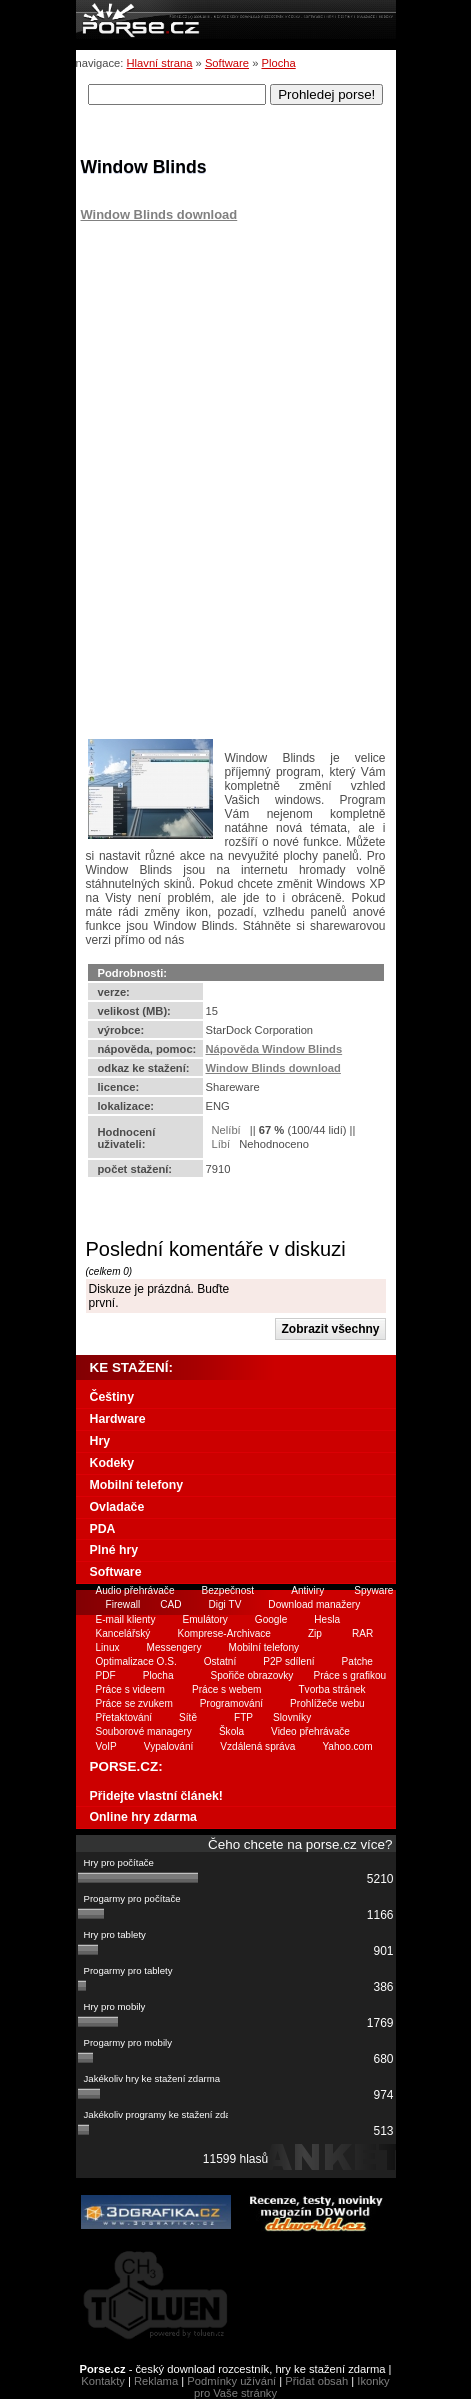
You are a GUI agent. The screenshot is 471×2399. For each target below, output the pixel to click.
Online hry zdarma (143, 1817)
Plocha (278, 63)
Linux (108, 1647)
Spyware (373, 1590)
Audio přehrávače (135, 1590)
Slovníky (292, 1717)
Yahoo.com (347, 1746)
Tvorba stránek (331, 1689)
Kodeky (112, 1463)
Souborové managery (144, 1731)
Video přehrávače (310, 1731)
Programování (231, 1703)
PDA (103, 1529)
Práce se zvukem (134, 1703)
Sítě (188, 1717)
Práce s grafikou (349, 1675)
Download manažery (314, 1604)
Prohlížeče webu (327, 1703)
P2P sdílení (288, 1661)
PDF (106, 1675)
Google (271, 1619)
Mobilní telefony (137, 1485)
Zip (315, 1633)
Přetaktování (124, 1717)
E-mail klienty (126, 1619)
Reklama (156, 2381)
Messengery (174, 1647)
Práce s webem (226, 1689)
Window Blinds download (159, 214)
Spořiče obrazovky (252, 1675)
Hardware (118, 1419)
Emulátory (204, 1619)
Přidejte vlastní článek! (156, 1796)
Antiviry (307, 1590)
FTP (243, 1717)
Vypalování (169, 1746)
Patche (357, 1661)
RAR (362, 1633)
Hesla (327, 1619)
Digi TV (225, 1604)
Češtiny (112, 1397)
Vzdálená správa (257, 1746)
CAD (170, 1604)
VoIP (106, 1746)
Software (227, 63)
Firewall (123, 1604)
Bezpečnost (228, 1590)
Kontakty (103, 2381)
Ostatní (220, 1661)
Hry (100, 1441)
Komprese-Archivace (224, 1633)
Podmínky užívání (231, 2381)
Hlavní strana (160, 63)
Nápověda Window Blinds (274, 1049)
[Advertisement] (206, 347)
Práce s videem (130, 1689)
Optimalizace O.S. (136, 1661)
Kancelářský (123, 1633)
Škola (231, 1731)
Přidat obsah (316, 2381)
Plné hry (114, 1550)
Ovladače (117, 1507)
